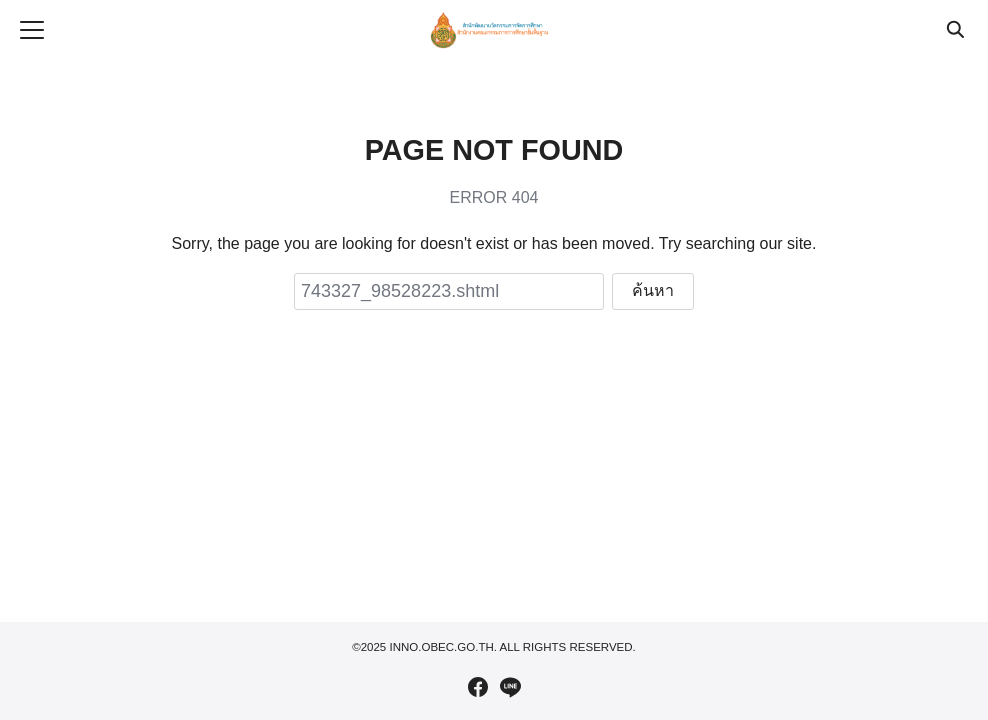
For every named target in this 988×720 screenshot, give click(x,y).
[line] (510, 687)
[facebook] (478, 687)
